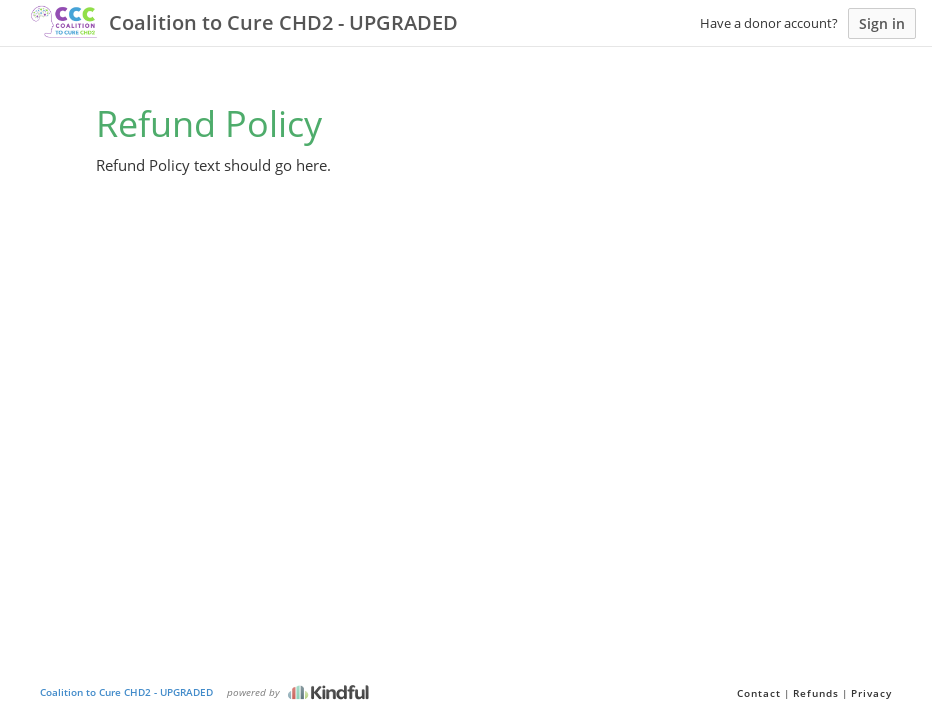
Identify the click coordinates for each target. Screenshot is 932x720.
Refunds (816, 693)
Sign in (882, 23)
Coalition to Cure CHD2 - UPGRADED (126, 692)
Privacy (871, 693)
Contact (759, 693)
